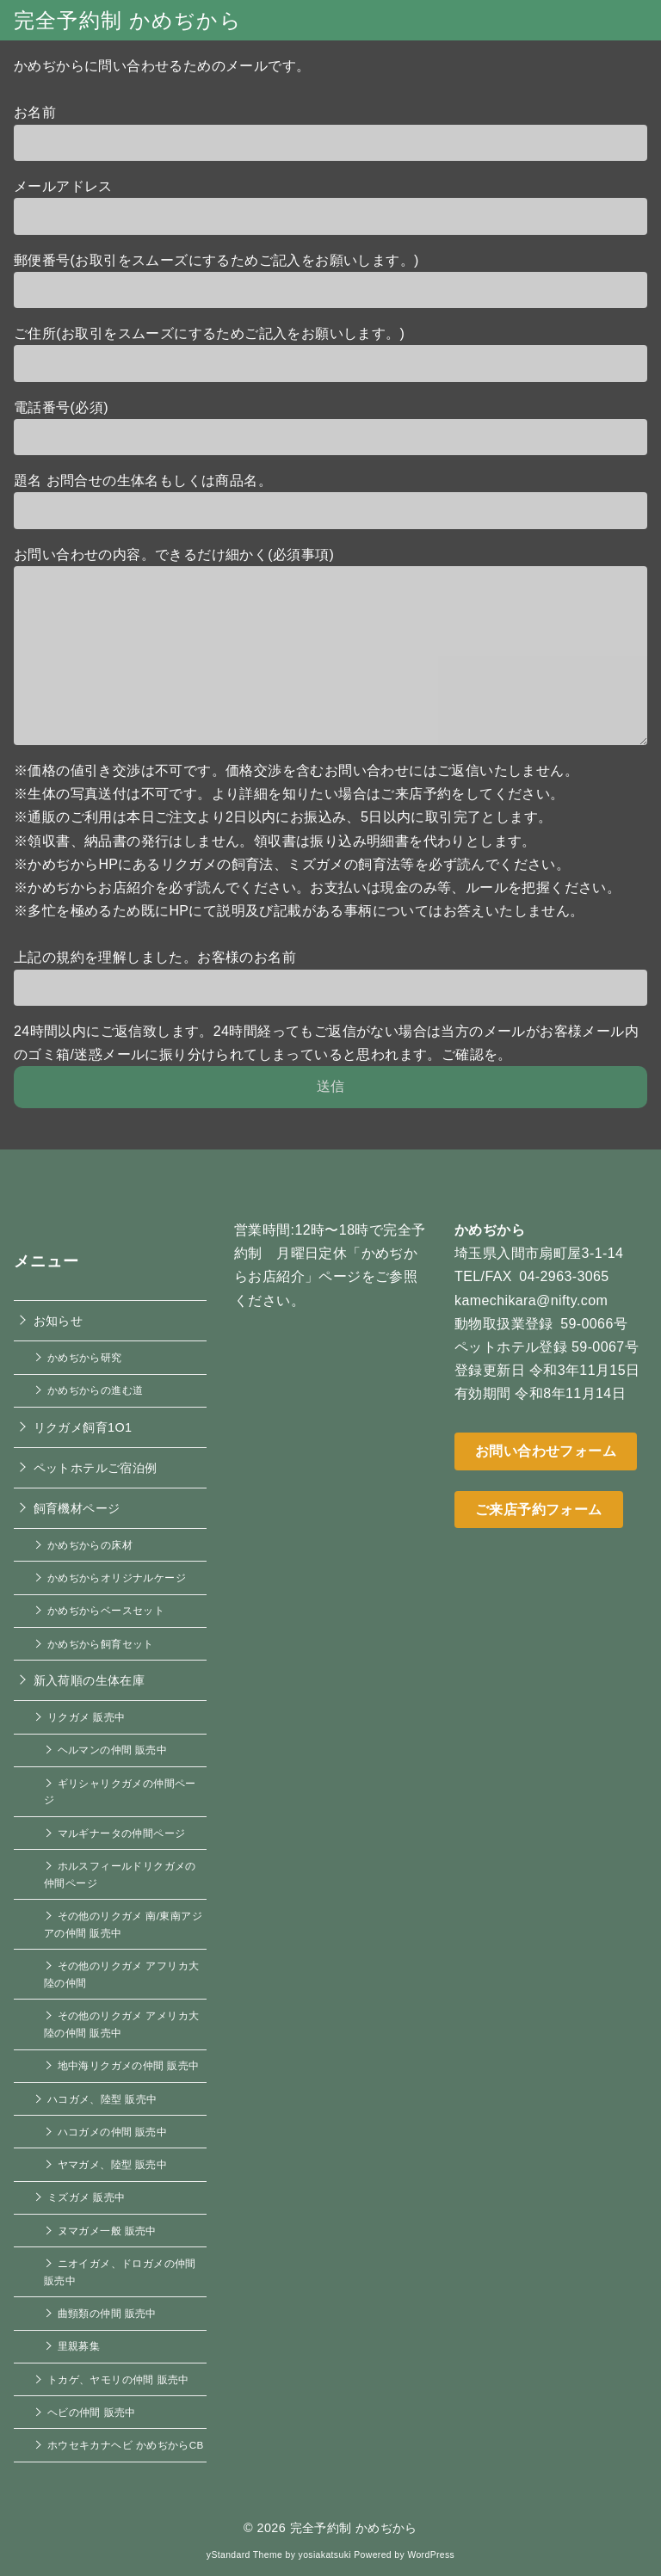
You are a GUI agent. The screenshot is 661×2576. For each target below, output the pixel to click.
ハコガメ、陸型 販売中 (102, 2099)
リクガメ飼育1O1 (83, 1427)
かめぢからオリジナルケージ (116, 1577)
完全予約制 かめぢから (128, 20)
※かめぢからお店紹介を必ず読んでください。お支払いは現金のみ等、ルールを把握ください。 (317, 887)
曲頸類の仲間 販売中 (107, 2313)
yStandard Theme (244, 2555)
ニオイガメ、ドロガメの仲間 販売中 (120, 2272)
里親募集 (79, 2345)
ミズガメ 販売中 (86, 2197)
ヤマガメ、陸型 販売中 (113, 2164)
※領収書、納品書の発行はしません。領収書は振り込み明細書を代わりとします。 (275, 841)
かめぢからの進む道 (95, 1390)
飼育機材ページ (77, 1508)
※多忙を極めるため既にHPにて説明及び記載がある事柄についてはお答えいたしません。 (299, 910)
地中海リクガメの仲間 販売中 (129, 2065)
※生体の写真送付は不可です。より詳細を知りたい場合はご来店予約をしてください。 (289, 793)
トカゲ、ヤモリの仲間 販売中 (118, 2379)
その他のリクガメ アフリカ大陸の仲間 (121, 1974)
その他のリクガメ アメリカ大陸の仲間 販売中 (121, 2024)
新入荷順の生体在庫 (89, 1680)
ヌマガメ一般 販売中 (107, 2230)
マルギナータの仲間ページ (122, 1833)
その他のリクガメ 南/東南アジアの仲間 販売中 (123, 1924)
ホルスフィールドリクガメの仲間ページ (120, 1874)
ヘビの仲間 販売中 (91, 2412)
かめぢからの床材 (90, 1544)
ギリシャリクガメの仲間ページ (120, 1792)
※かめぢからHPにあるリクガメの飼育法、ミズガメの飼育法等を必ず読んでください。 (292, 864)
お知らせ (58, 1321)
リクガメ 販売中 (86, 1716)
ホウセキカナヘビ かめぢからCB (125, 2444)
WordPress (430, 2555)
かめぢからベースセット (105, 1610)
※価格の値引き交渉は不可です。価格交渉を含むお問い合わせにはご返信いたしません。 (296, 770)
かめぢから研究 (84, 1357)
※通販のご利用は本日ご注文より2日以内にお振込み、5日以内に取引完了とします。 (283, 817)
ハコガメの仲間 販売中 (113, 2131)
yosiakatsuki (325, 2555)
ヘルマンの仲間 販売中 (113, 1749)
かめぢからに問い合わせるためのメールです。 (162, 66)
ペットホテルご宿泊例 (96, 1468)
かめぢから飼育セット (100, 1643)
